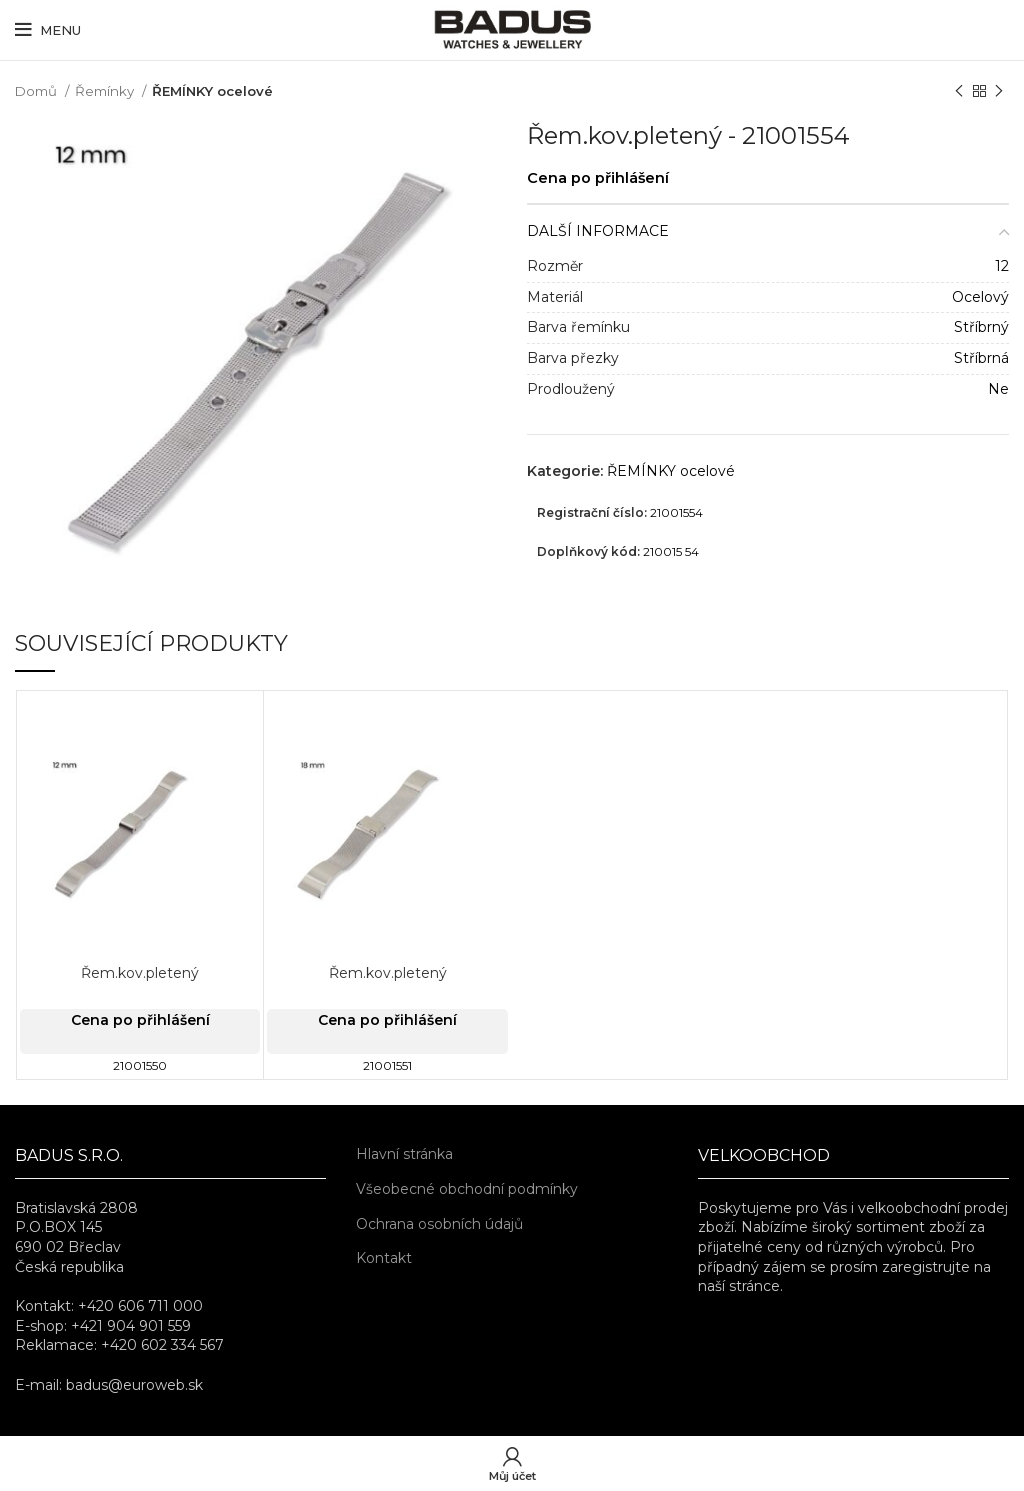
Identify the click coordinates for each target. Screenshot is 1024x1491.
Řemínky (106, 91)
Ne (998, 389)
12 (1002, 266)
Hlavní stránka (404, 1154)
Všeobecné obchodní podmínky (467, 1189)
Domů (37, 91)
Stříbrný (981, 327)
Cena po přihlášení (598, 178)
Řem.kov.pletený (140, 973)
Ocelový (980, 297)
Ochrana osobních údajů (439, 1224)
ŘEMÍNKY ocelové (212, 91)
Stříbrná (981, 358)
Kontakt (384, 1258)
